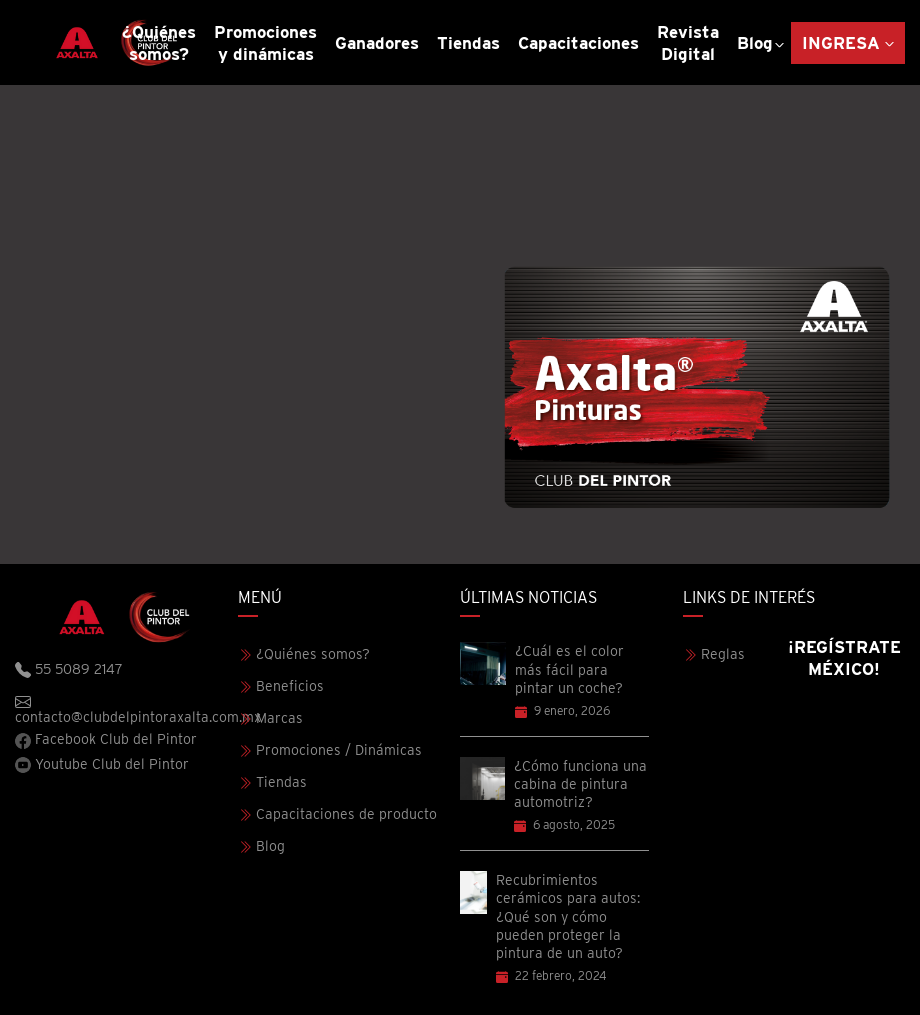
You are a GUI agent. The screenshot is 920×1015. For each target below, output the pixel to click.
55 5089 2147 (69, 670)
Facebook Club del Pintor (106, 739)
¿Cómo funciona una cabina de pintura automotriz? (580, 784)
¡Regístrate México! (844, 658)
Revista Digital (688, 43)
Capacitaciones (578, 43)
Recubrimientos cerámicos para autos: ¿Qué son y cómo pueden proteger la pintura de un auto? (568, 916)
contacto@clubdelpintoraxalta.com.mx (126, 709)
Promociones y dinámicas (265, 43)
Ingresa (841, 43)
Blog (755, 43)
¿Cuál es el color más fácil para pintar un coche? (569, 669)
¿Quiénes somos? (159, 43)
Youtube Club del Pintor (102, 765)
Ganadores (377, 43)
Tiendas (468, 43)
